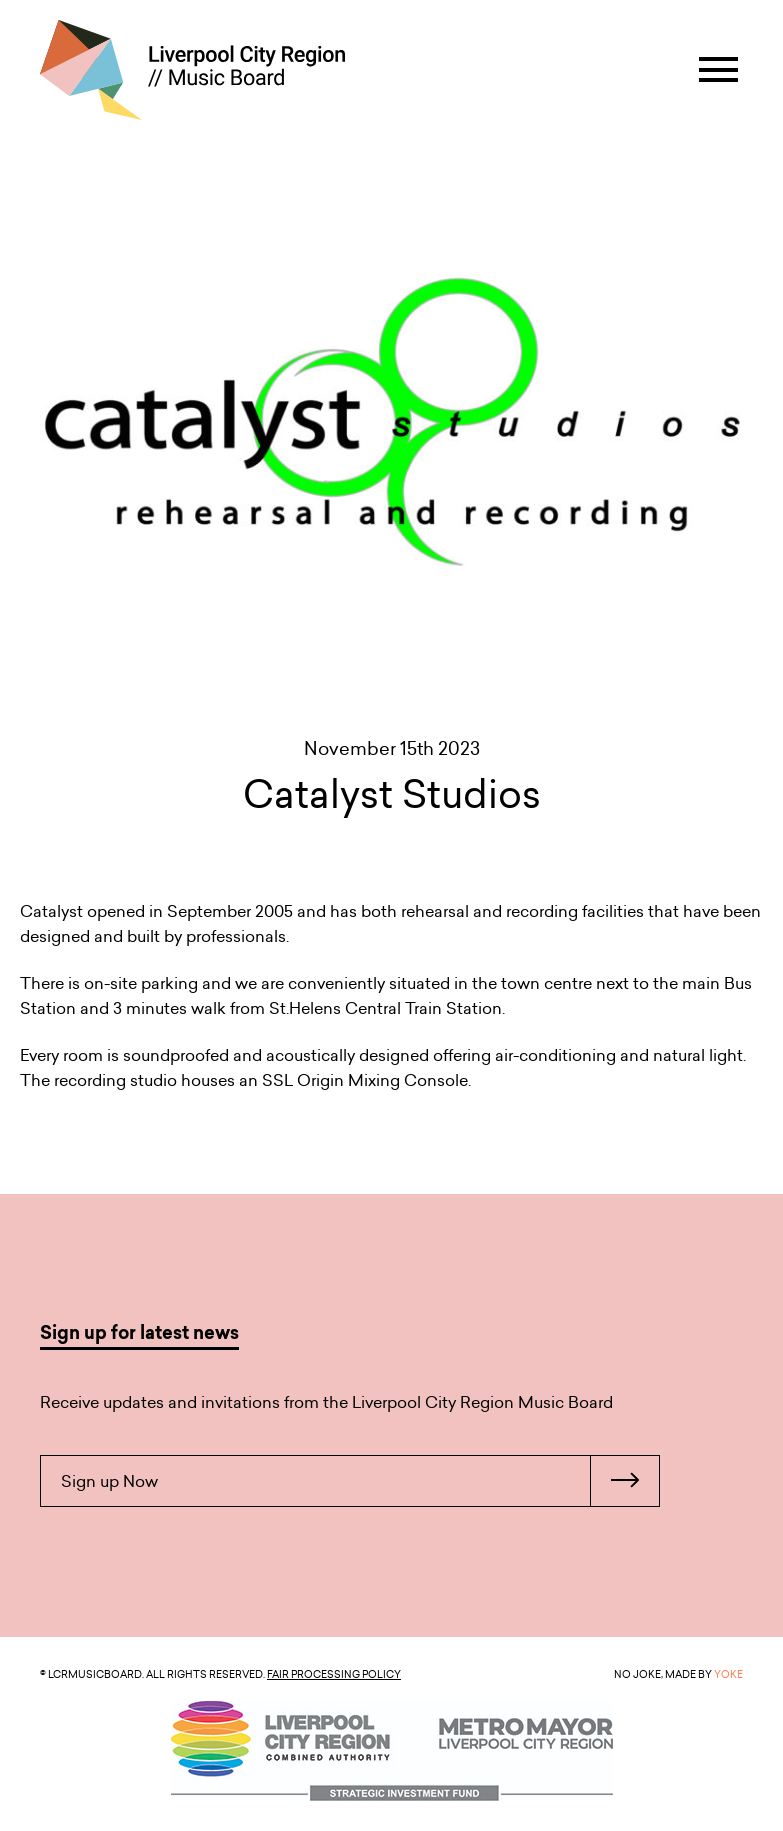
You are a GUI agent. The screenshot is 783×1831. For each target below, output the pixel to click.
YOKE (728, 1674)
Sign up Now (360, 1481)
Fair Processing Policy (334, 1674)
